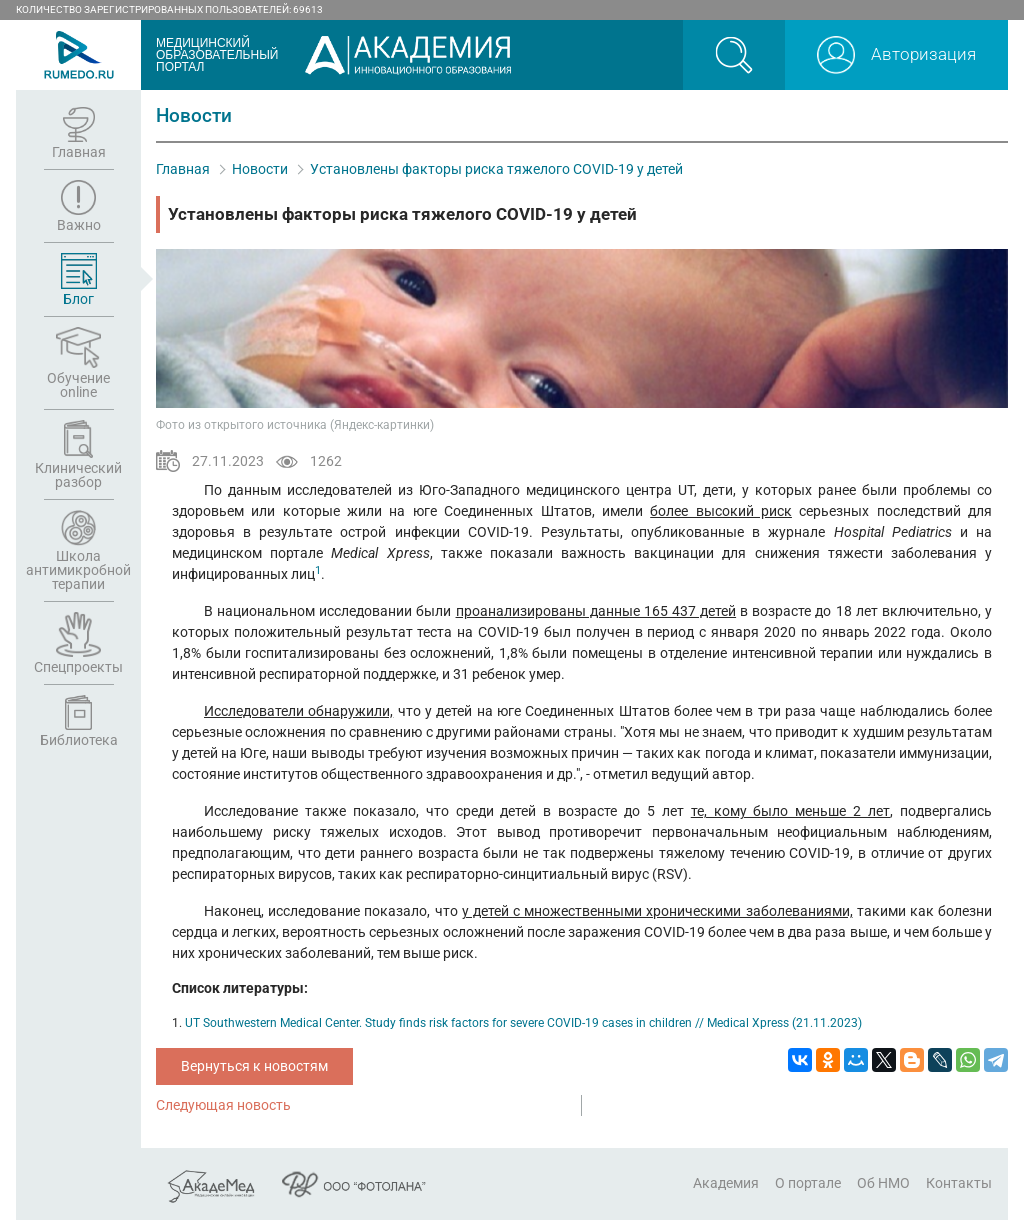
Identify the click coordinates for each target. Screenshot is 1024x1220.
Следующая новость (223, 1105)
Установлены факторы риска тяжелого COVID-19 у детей (496, 169)
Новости (260, 169)
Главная (183, 169)
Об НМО (883, 1183)
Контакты (959, 1183)
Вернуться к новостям (254, 1066)
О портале (808, 1183)
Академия (726, 1183)
